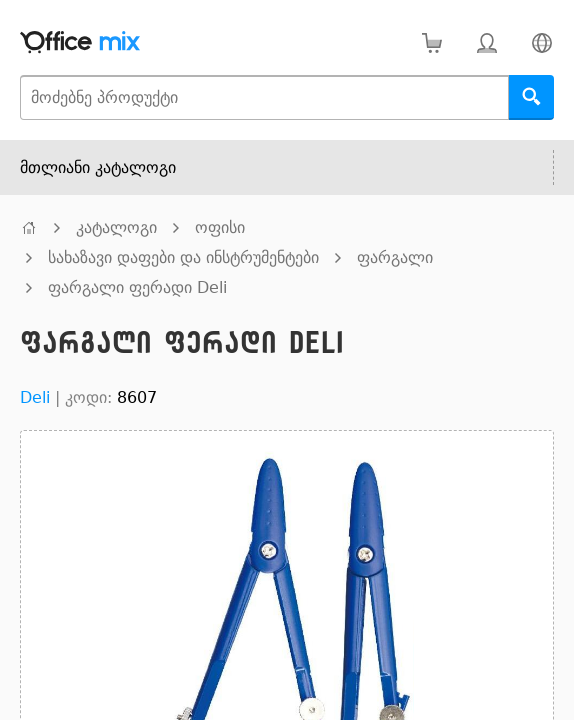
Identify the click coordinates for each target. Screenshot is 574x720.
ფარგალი (395, 257)
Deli (35, 397)
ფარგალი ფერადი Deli (137, 287)
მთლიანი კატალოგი (98, 167)
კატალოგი (116, 227)
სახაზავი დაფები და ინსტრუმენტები (183, 257)
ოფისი (220, 227)
